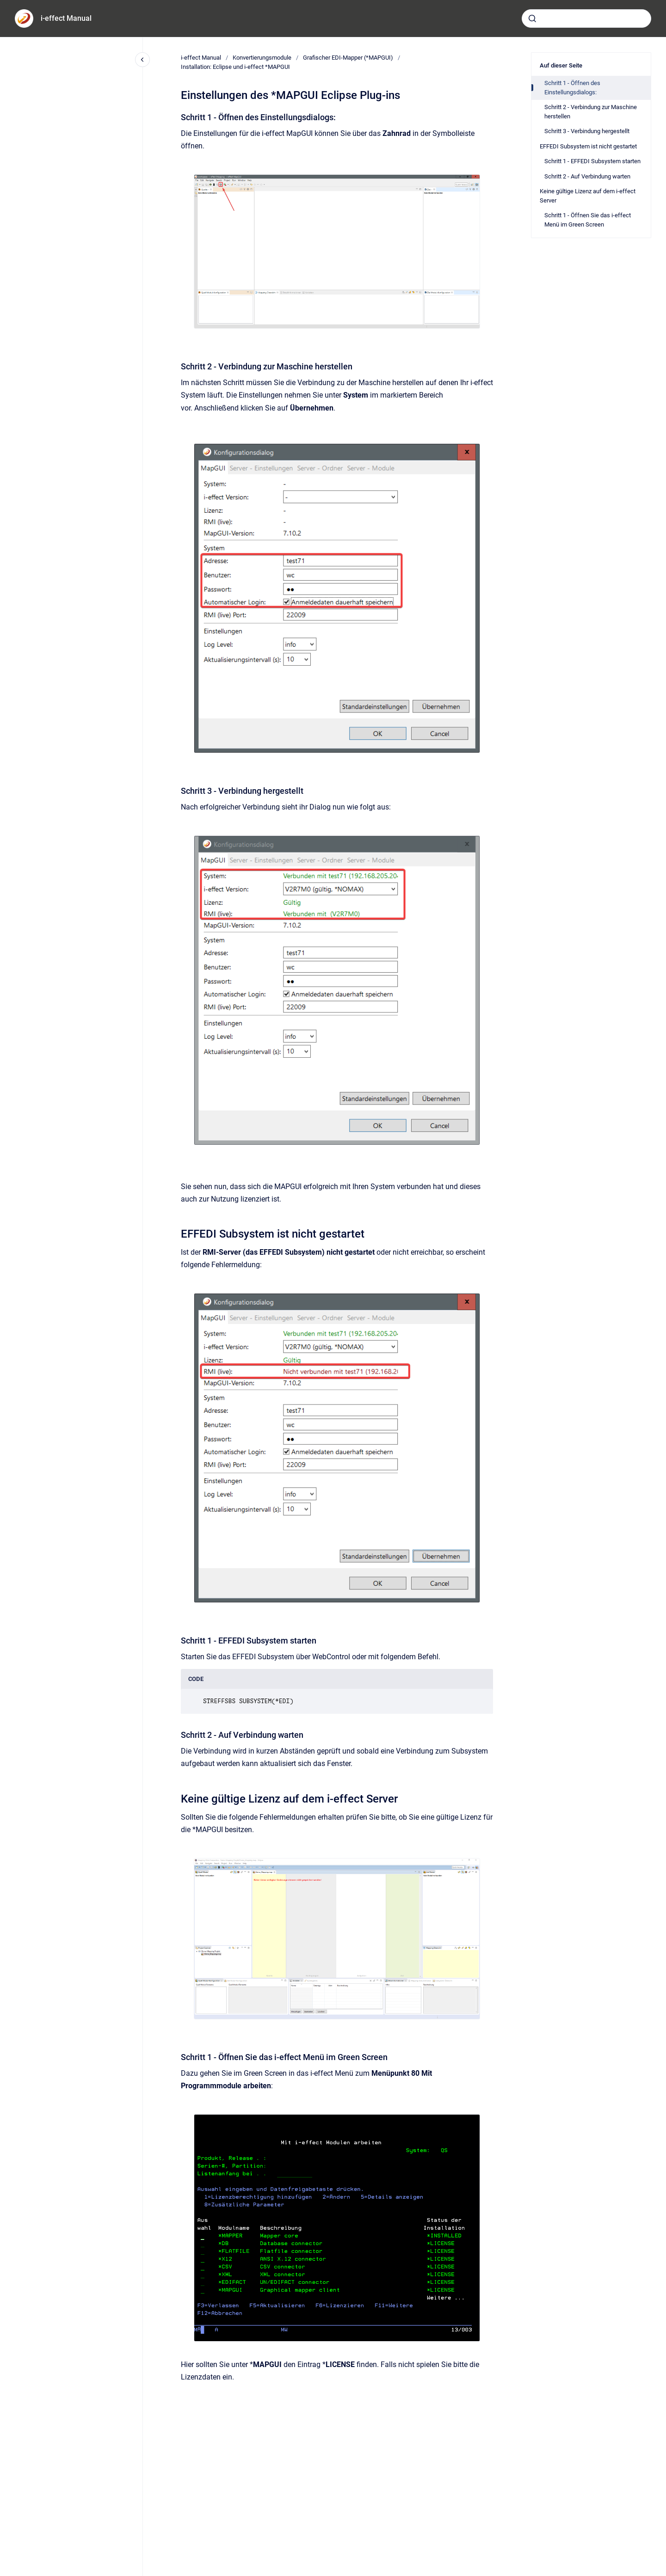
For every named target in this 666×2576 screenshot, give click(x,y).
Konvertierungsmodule (262, 57)
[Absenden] (532, 18)
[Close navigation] (142, 59)
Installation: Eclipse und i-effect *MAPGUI (235, 66)
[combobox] (586, 18)
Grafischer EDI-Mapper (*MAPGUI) (348, 57)
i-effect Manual (66, 18)
